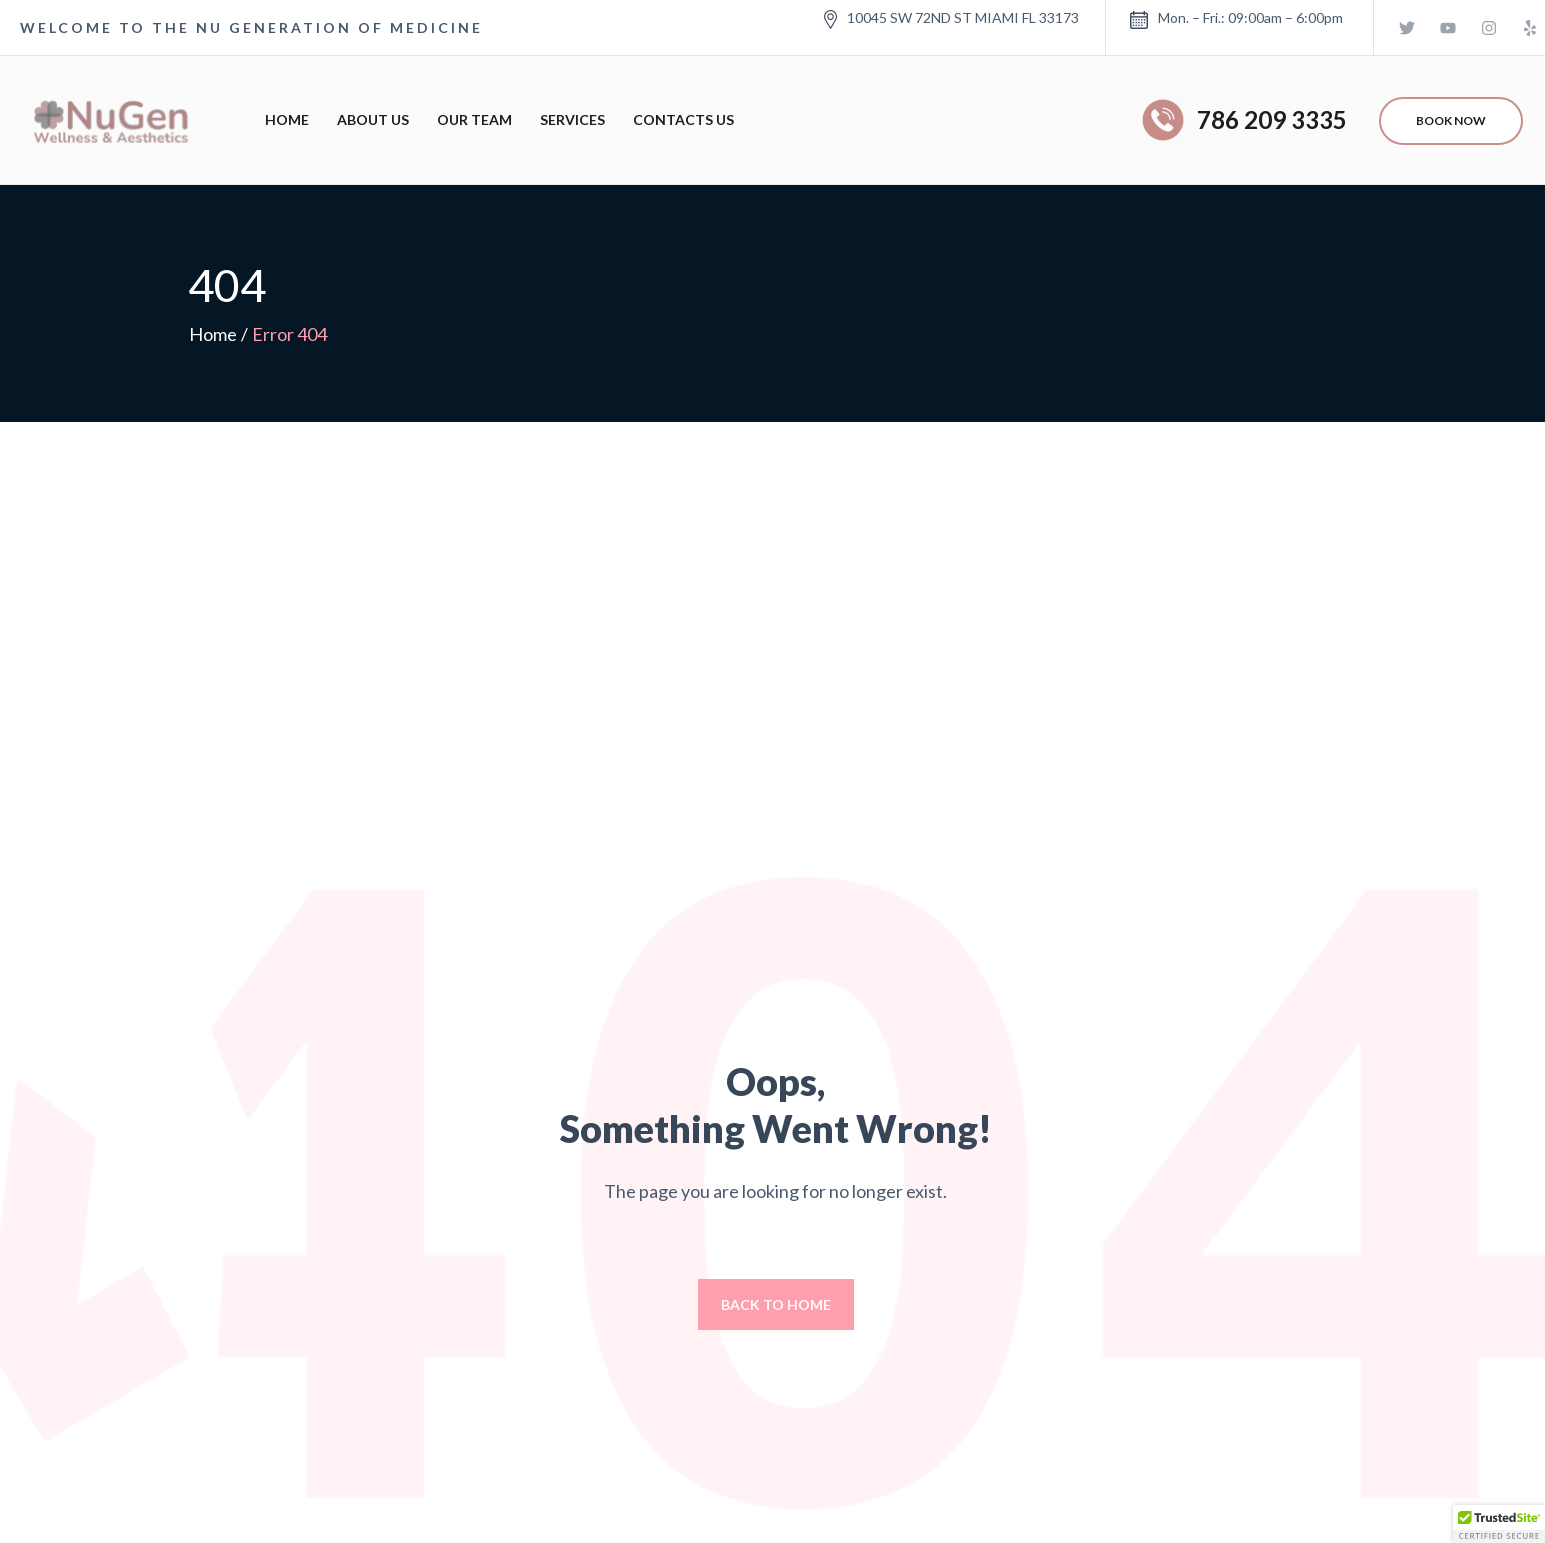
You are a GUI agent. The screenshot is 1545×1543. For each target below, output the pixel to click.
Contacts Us (683, 119)
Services (572, 119)
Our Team (474, 119)
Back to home (776, 1304)
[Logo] (107, 120)
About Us (373, 119)
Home (287, 119)
